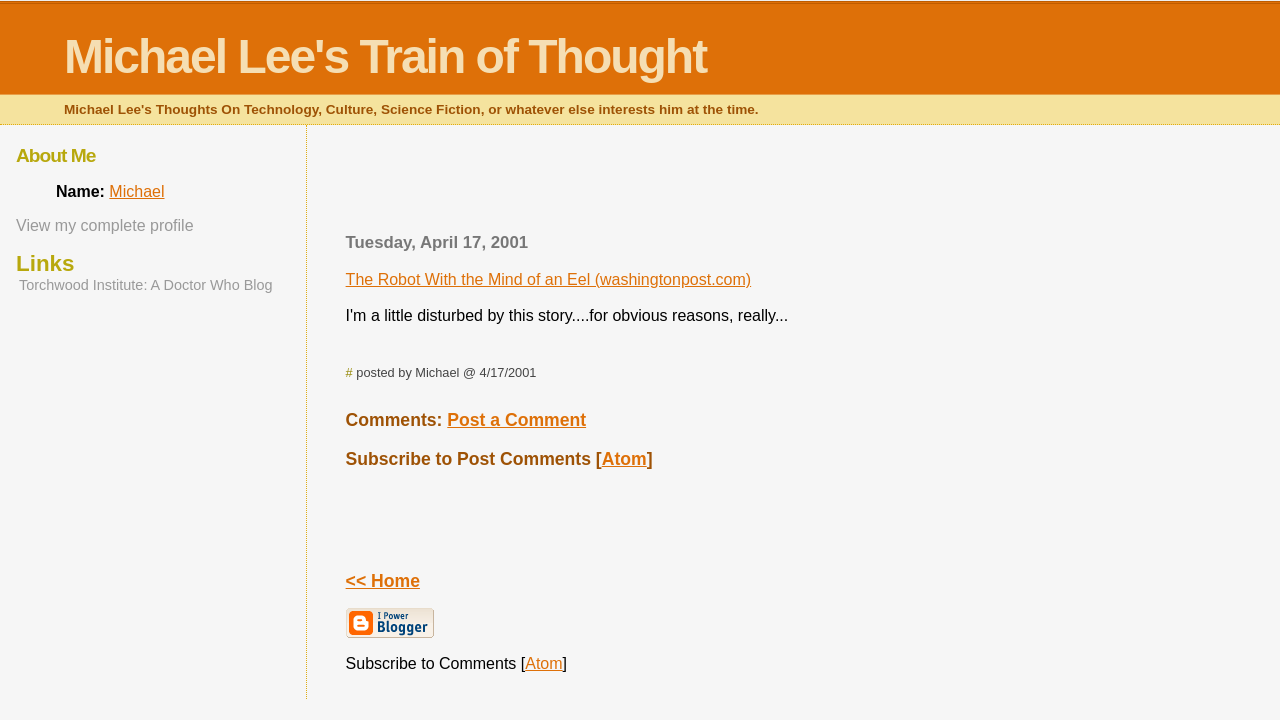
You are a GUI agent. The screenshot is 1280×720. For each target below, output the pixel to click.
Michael (136, 191)
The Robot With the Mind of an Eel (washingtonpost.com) (549, 279)
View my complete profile (105, 225)
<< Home (383, 581)
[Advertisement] (768, 185)
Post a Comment (516, 420)
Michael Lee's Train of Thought (385, 56)
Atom (624, 459)
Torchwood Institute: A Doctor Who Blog (146, 285)
